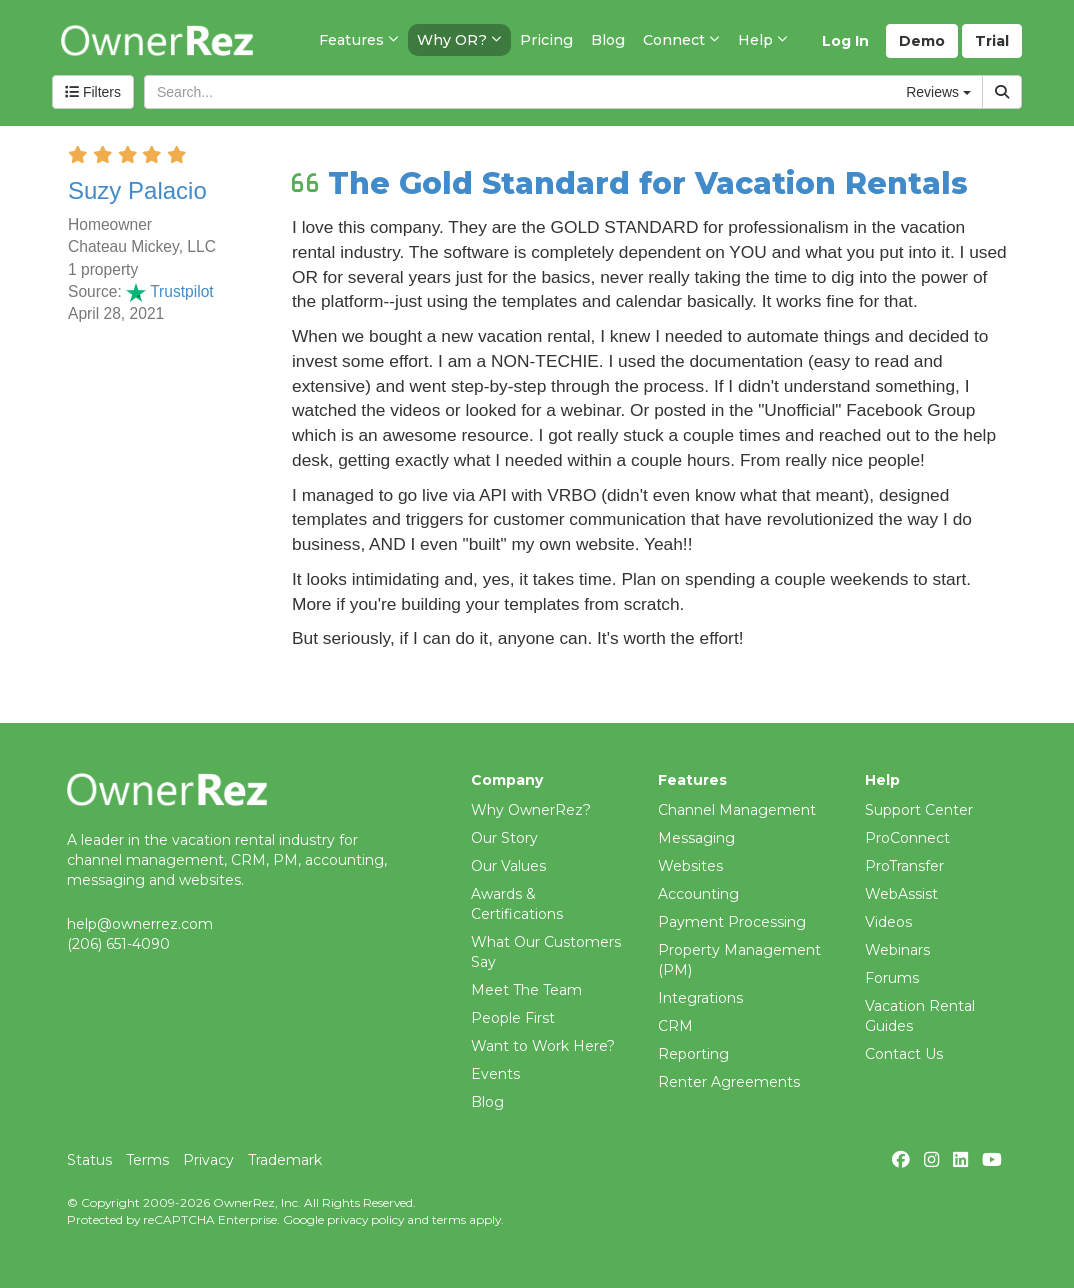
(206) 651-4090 (118, 944)
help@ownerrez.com (140, 924)
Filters (93, 92)
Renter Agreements (729, 1082)
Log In (845, 41)
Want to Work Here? (543, 1046)
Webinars (897, 950)
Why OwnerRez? (531, 810)
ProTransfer (904, 866)
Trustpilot (170, 291)
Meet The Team (526, 990)
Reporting (693, 1054)
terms (449, 1219)
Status (89, 1160)
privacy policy (365, 1219)
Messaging (696, 838)
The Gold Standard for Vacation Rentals (648, 183)
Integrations (700, 998)
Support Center (919, 810)
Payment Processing (732, 922)
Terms (147, 1160)
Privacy (208, 1160)
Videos (888, 922)
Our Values (508, 866)
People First (513, 1018)
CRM (675, 1026)
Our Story (504, 838)
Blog (487, 1102)
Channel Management (737, 810)
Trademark (285, 1160)
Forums (892, 978)
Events (495, 1074)
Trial (992, 41)
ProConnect (907, 838)
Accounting (698, 894)
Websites (690, 866)
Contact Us (904, 1054)
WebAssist (901, 894)
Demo (922, 41)
